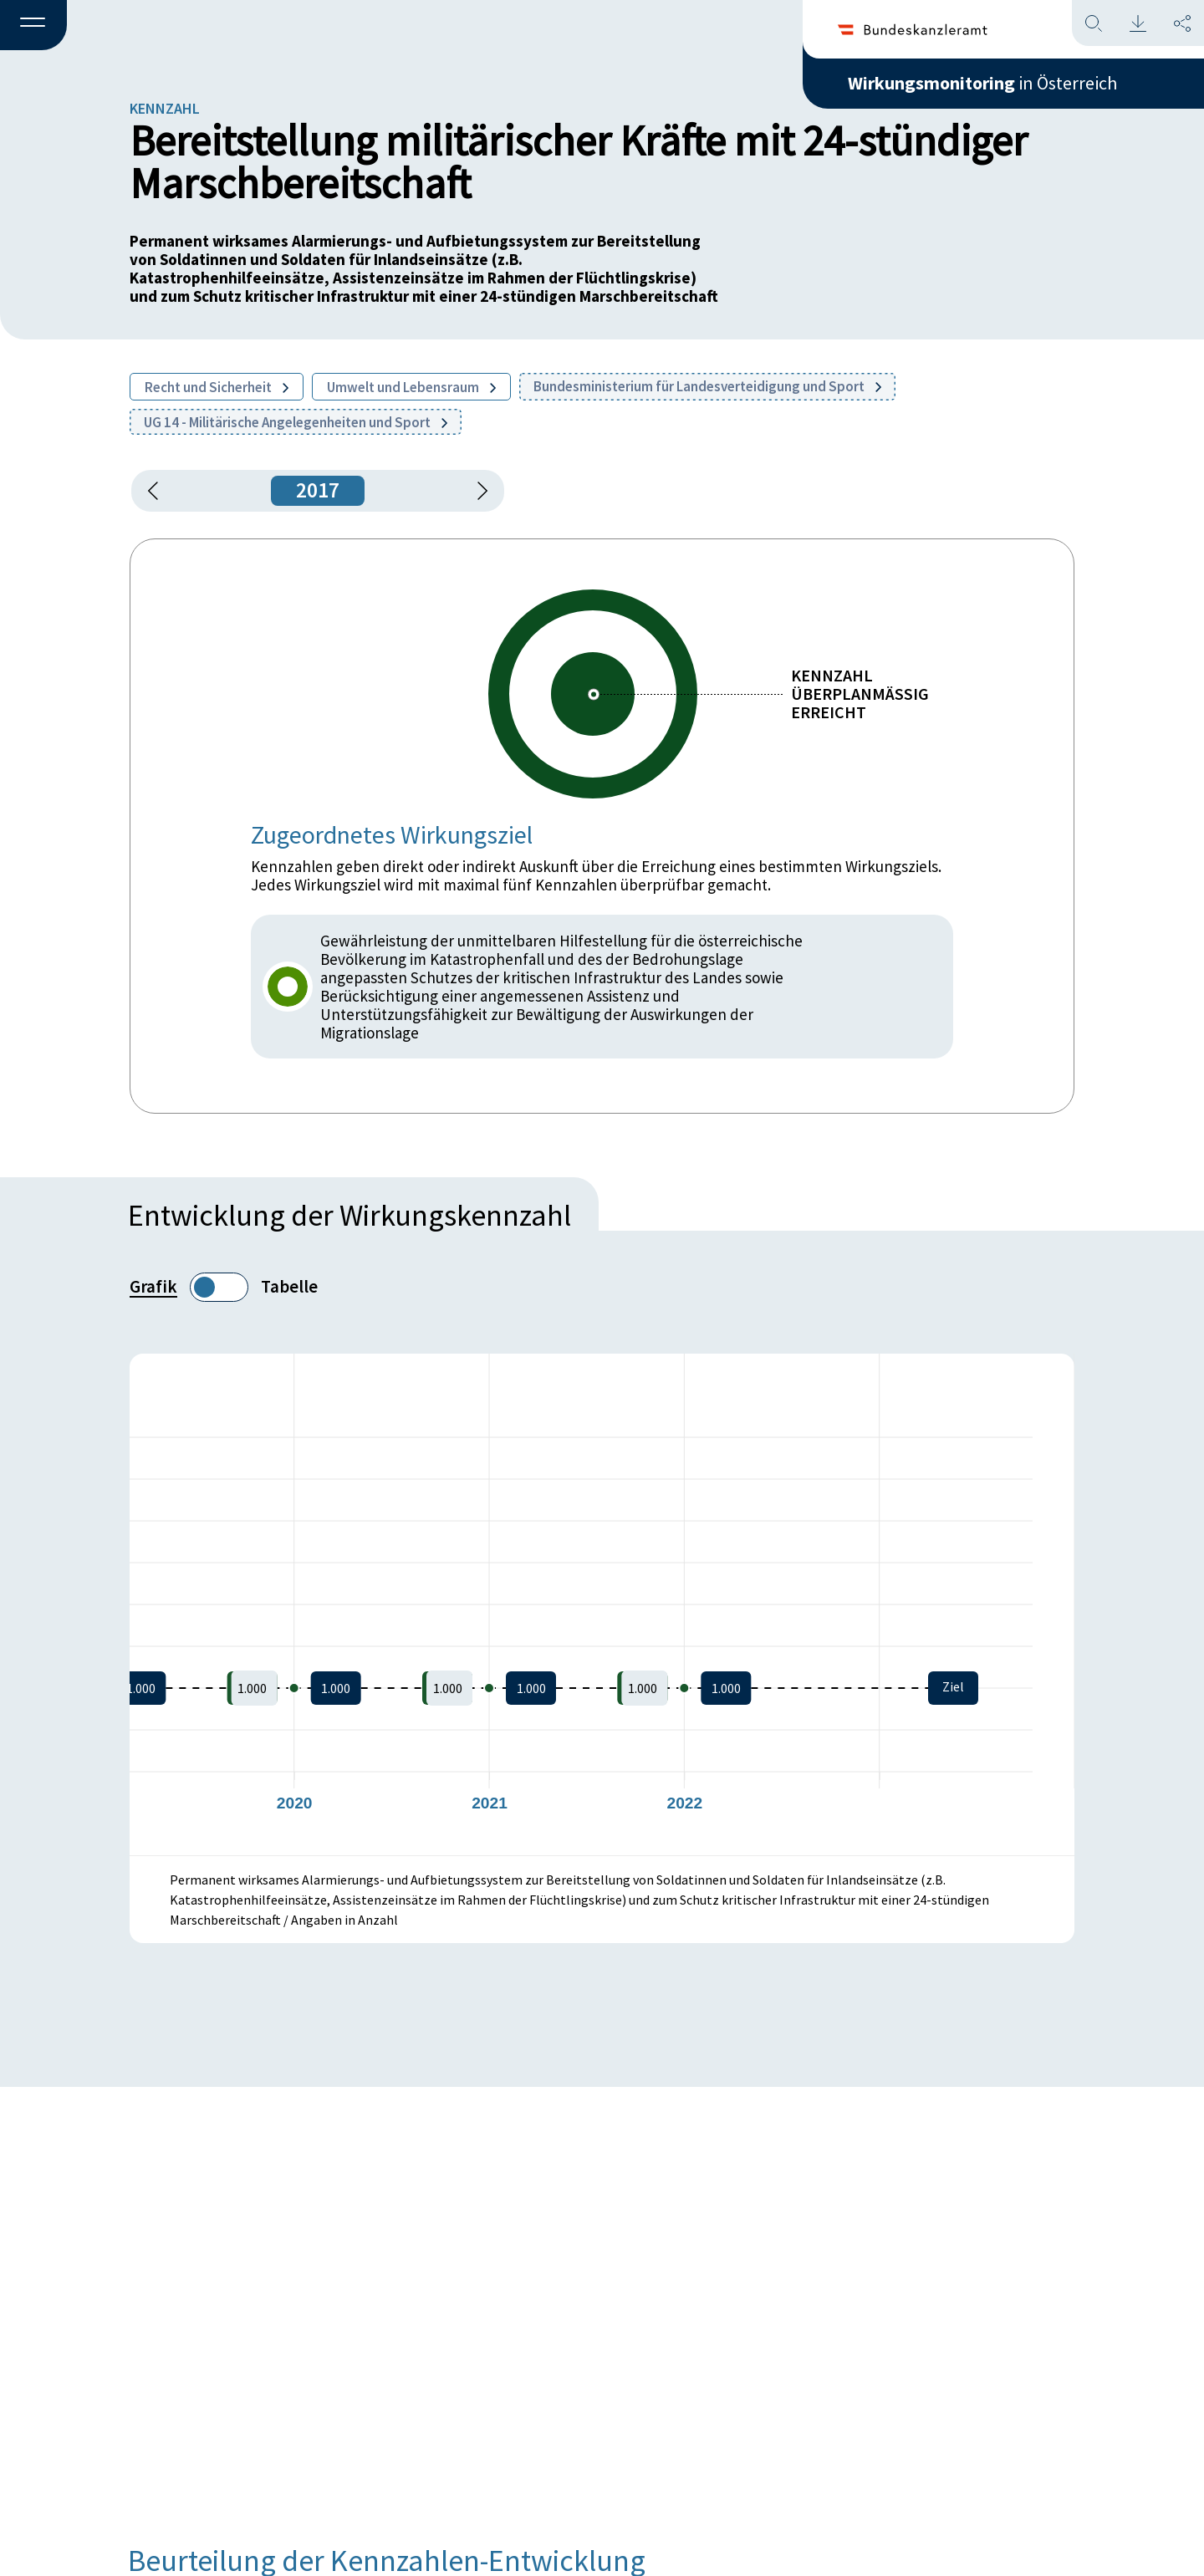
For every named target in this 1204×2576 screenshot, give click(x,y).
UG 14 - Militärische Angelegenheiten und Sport (295, 422)
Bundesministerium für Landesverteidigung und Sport (707, 386)
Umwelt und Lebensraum (411, 387)
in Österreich (982, 82)
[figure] (602, 1604)
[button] (33, 26)
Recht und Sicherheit (216, 387)
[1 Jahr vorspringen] (476, 491)
